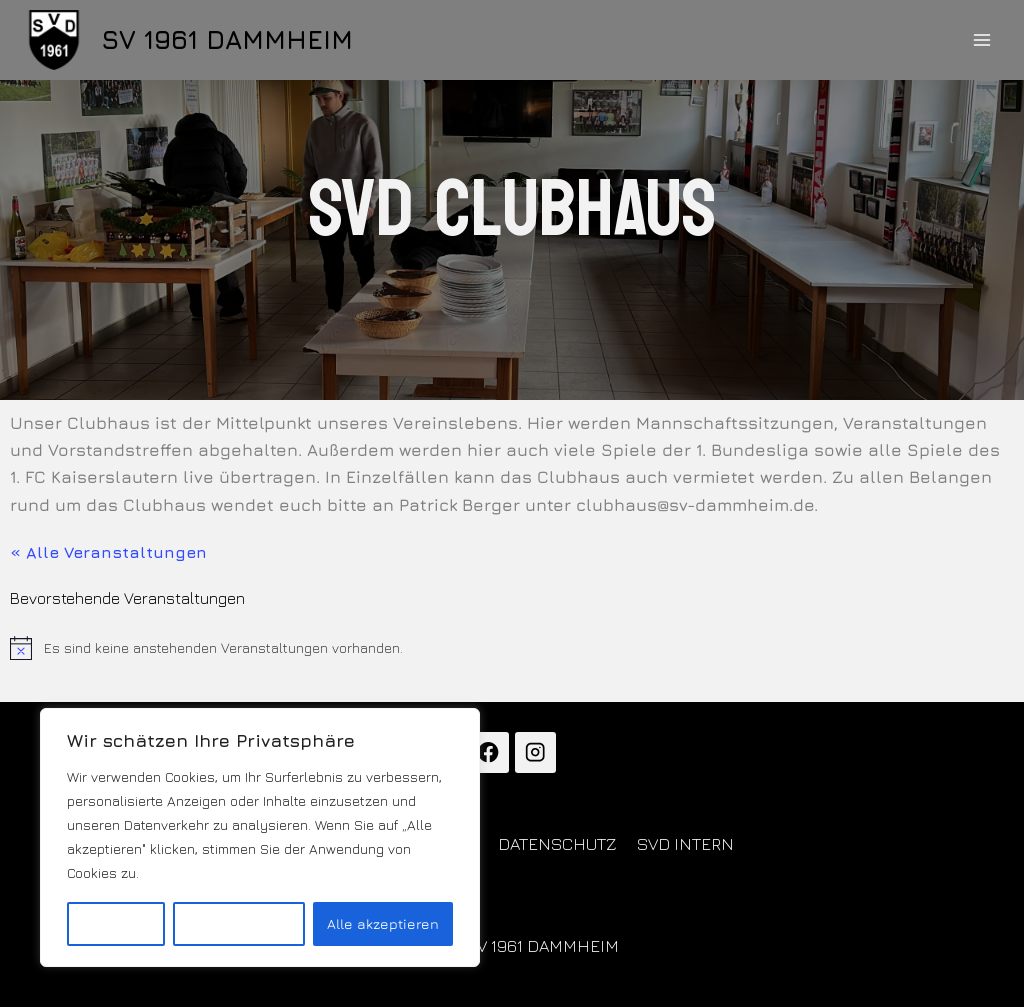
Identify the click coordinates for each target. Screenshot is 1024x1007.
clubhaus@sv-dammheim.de (695, 505)
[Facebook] (488, 752)
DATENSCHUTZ (557, 844)
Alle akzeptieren (382, 923)
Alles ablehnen (238, 923)
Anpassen (116, 923)
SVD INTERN (685, 844)
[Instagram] (535, 752)
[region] (260, 838)
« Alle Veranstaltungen (108, 552)
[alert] (512, 648)
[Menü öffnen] (981, 39)
